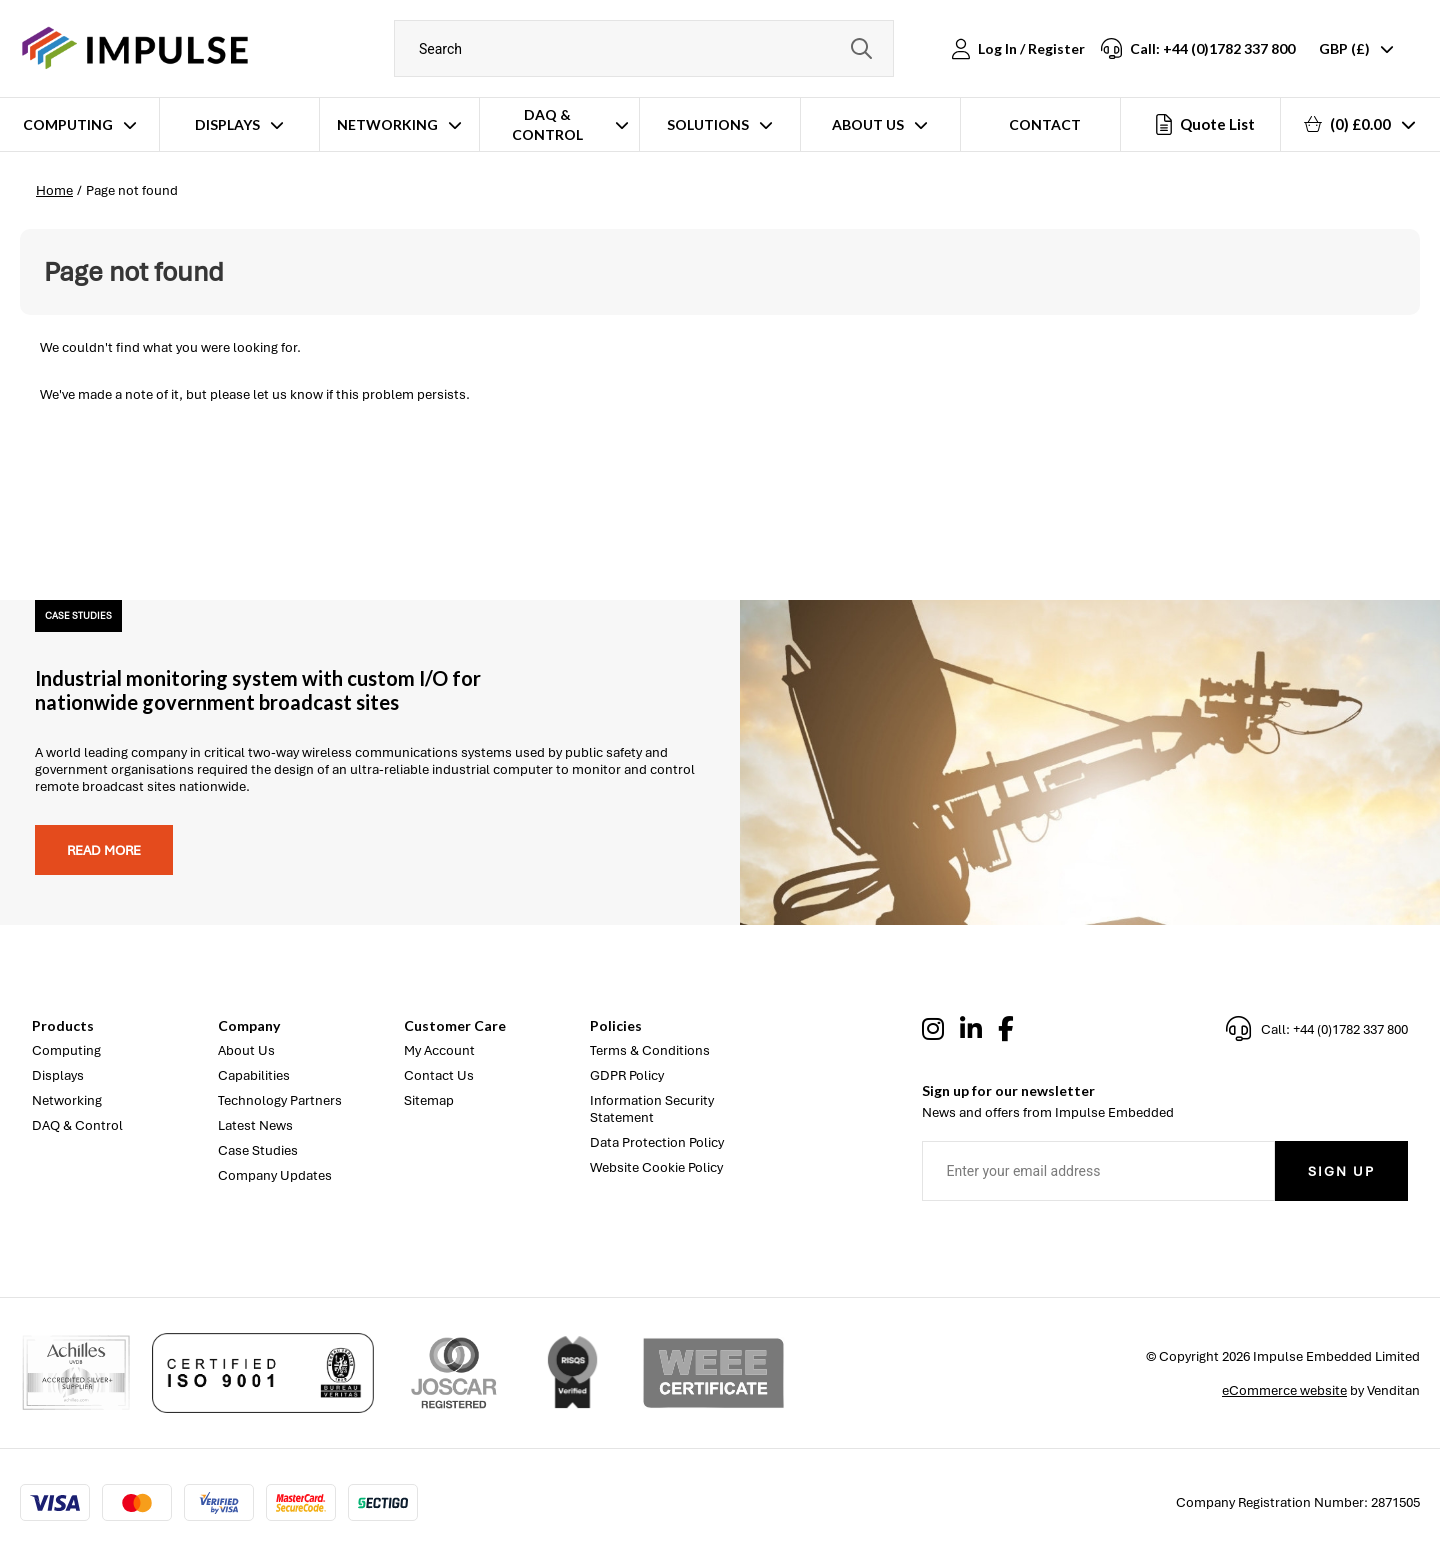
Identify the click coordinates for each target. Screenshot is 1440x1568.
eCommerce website (1284, 1390)
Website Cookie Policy (656, 1167)
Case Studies (258, 1150)
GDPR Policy (627, 1075)
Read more (104, 850)
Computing (68, 124)
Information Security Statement (652, 1109)
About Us (868, 124)
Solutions (708, 124)
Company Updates (275, 1175)
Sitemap (429, 1100)
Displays (227, 124)
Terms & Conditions (650, 1050)
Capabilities (254, 1075)
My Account (439, 1050)
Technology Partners (280, 1100)
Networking (387, 124)
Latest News (255, 1125)
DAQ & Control (547, 124)
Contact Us (439, 1075)
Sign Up (1341, 1171)
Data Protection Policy (657, 1142)
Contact (1045, 124)
